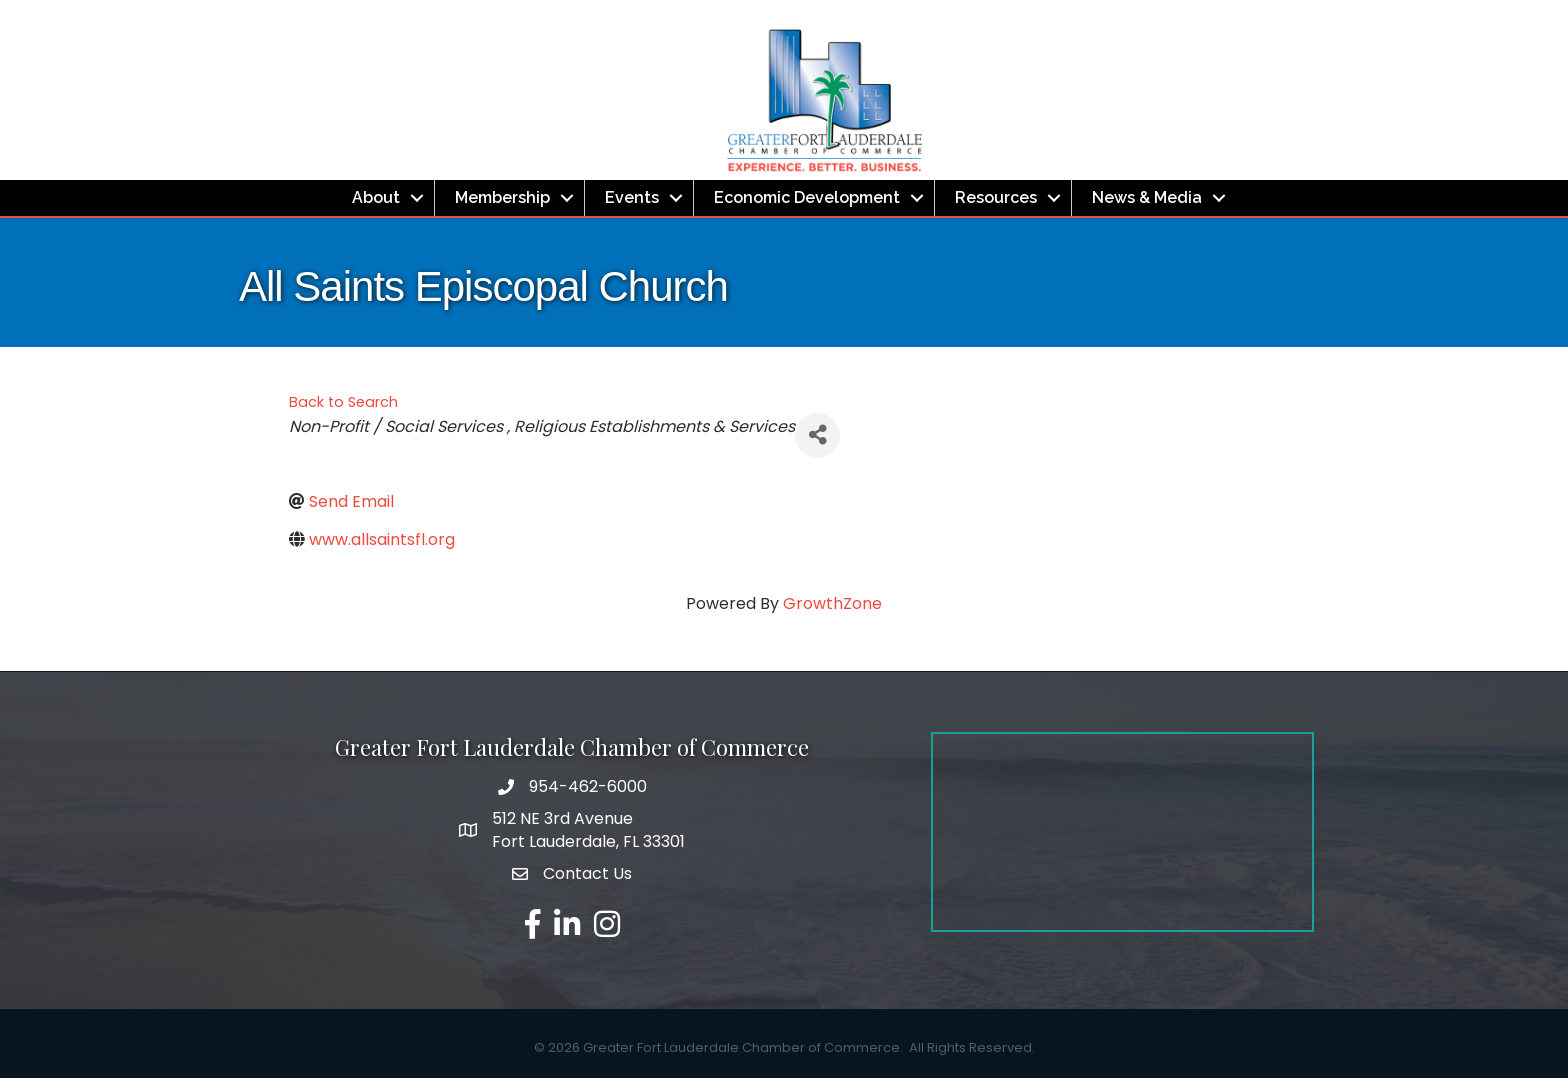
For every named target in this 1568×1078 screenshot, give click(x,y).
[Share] (817, 435)
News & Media (1147, 197)
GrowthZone (832, 603)
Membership (502, 197)
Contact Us (587, 873)
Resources (996, 197)
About (376, 197)
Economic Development (807, 197)
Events (632, 197)
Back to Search (343, 402)
